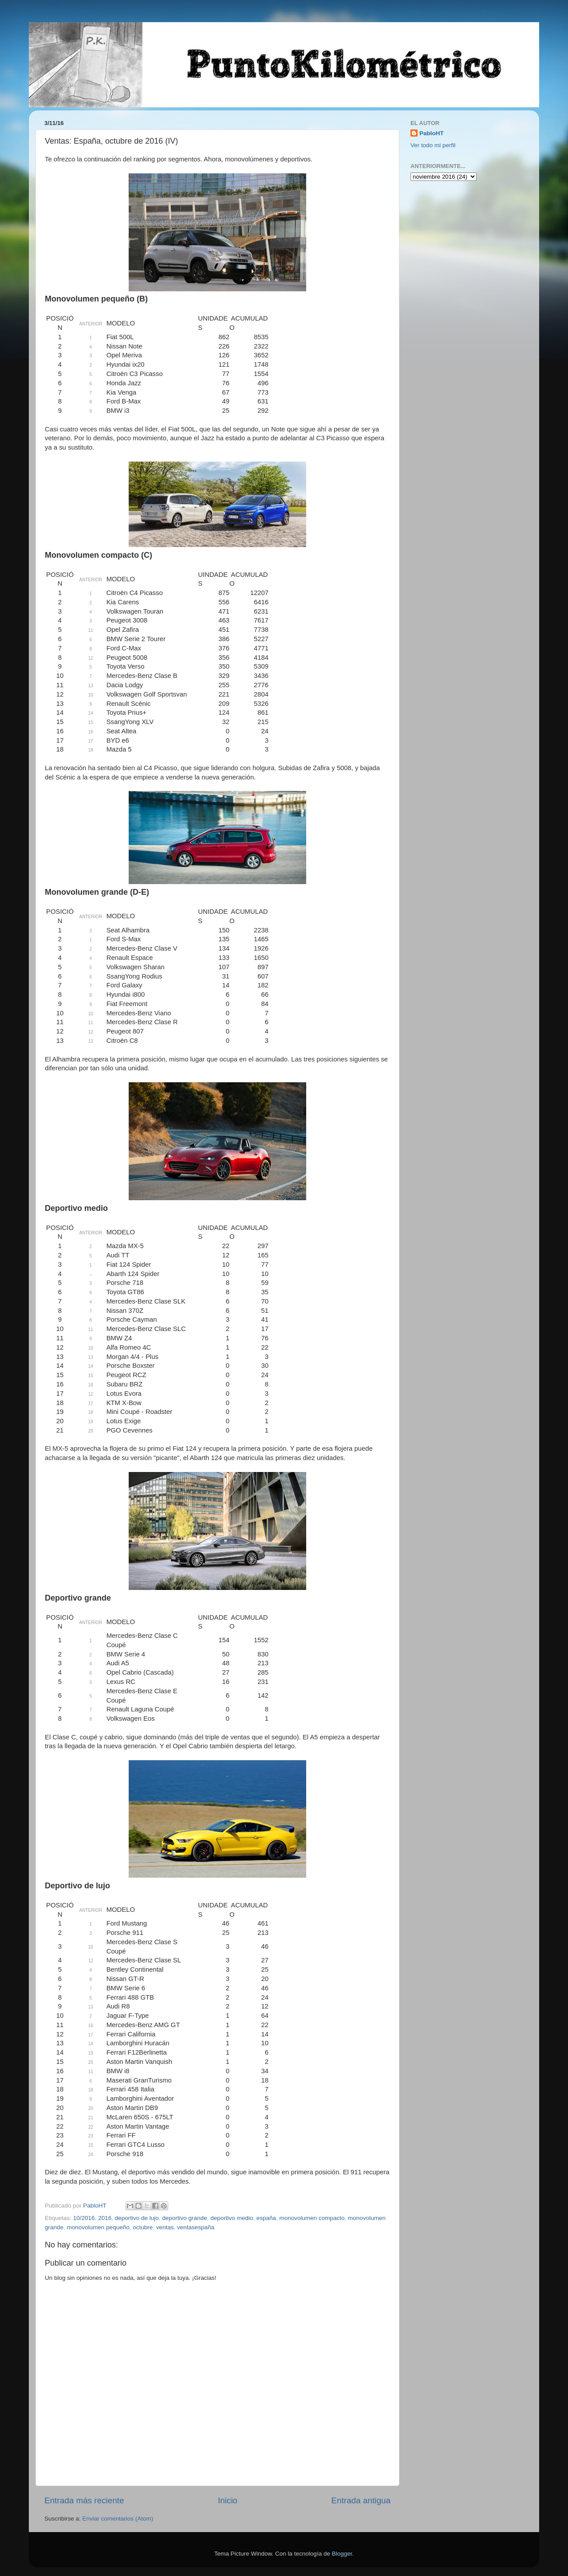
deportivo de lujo (137, 2218)
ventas (165, 2227)
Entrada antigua (360, 2500)
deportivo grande (184, 2218)
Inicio (227, 2500)
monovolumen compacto (312, 2218)
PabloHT (431, 133)
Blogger (342, 2553)
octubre (143, 2227)
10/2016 (84, 2218)
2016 (104, 2218)
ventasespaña (195, 2227)
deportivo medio (231, 2218)
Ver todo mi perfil (432, 145)
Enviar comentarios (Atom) (118, 2518)
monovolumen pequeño (98, 2227)
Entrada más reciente (84, 2500)
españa (266, 2218)
